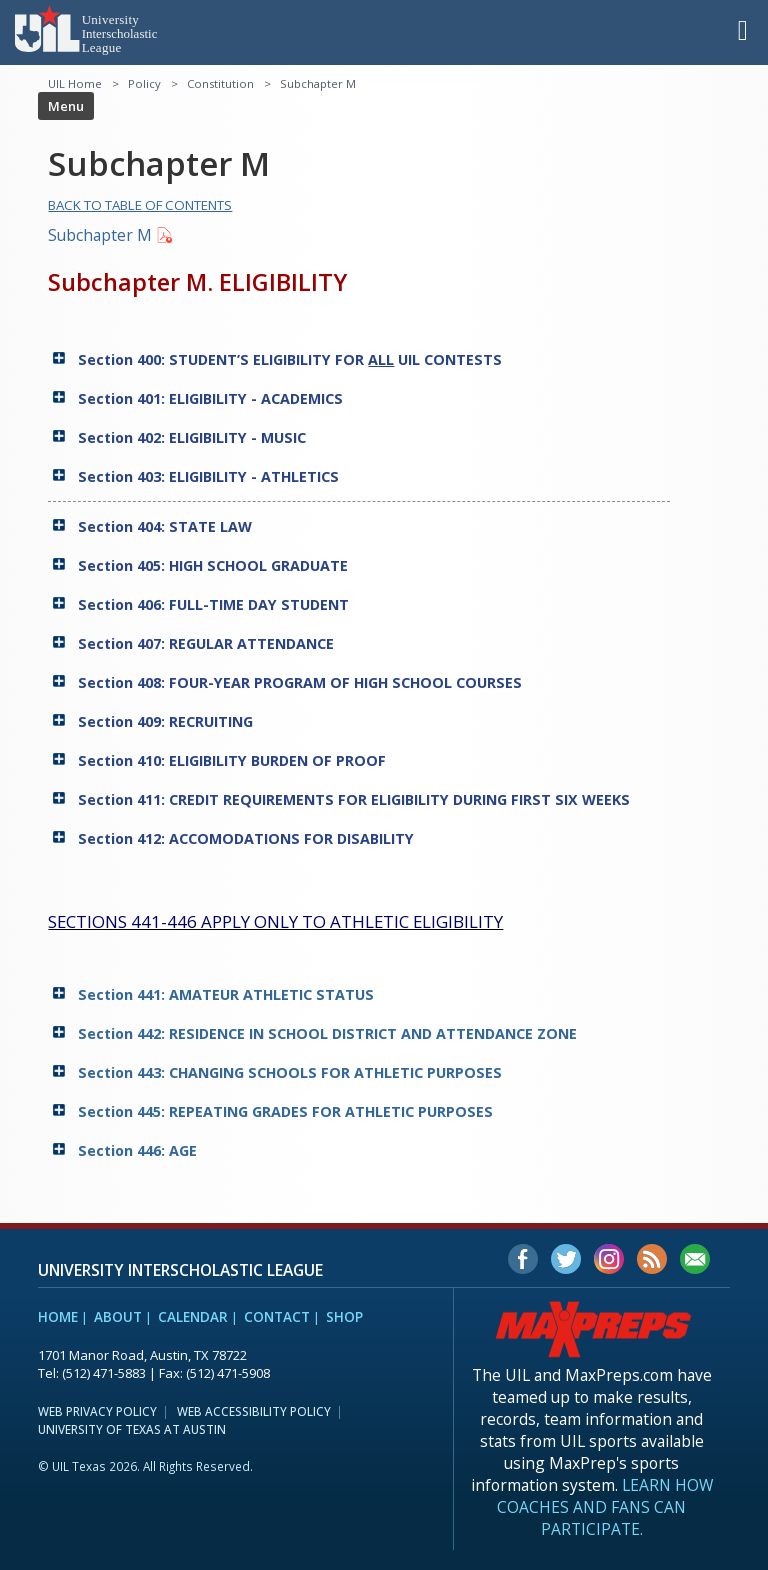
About (118, 1317)
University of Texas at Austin (132, 1429)
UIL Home (75, 83)
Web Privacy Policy (97, 1411)
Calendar (193, 1317)
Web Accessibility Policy (254, 1411)
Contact (277, 1317)
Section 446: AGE (139, 1150)
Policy (144, 83)
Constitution (220, 83)
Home (58, 1317)
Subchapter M (100, 235)
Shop (344, 1317)
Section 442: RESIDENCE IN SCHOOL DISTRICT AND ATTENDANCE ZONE (329, 1033)
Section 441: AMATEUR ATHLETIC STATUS (228, 994)
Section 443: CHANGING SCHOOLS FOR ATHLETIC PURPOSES (292, 1072)
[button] (743, 29)
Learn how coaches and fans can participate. (605, 1507)
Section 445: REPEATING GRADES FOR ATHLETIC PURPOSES (287, 1111)
